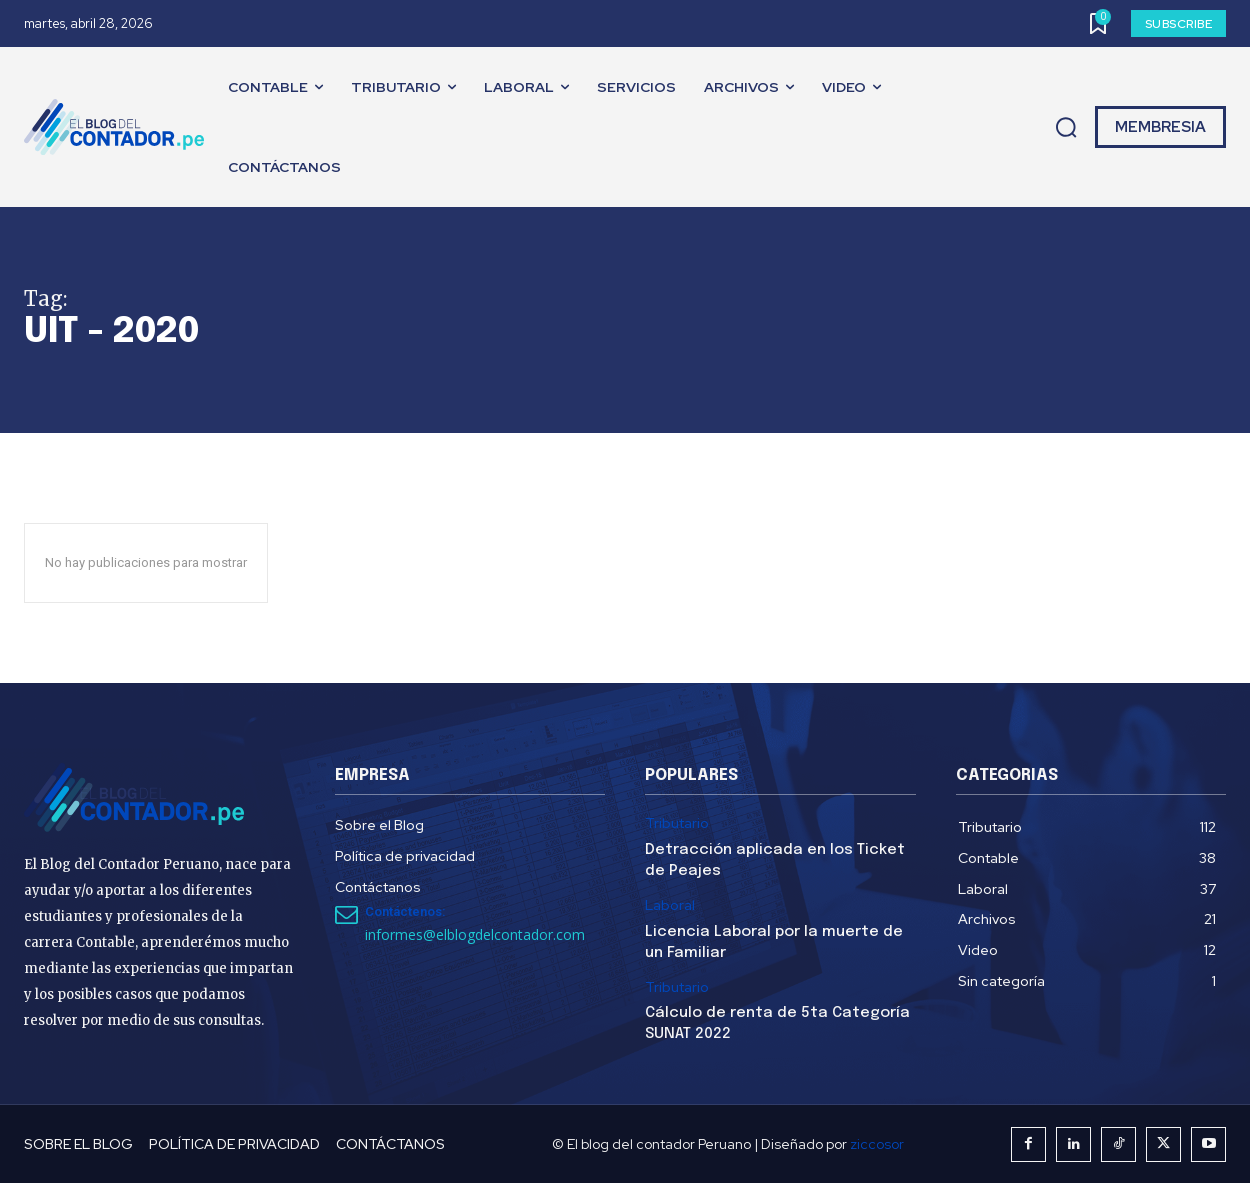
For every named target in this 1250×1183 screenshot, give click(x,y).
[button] (1066, 128)
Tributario (677, 823)
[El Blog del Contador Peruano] (119, 127)
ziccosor (877, 1144)
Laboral (670, 905)
